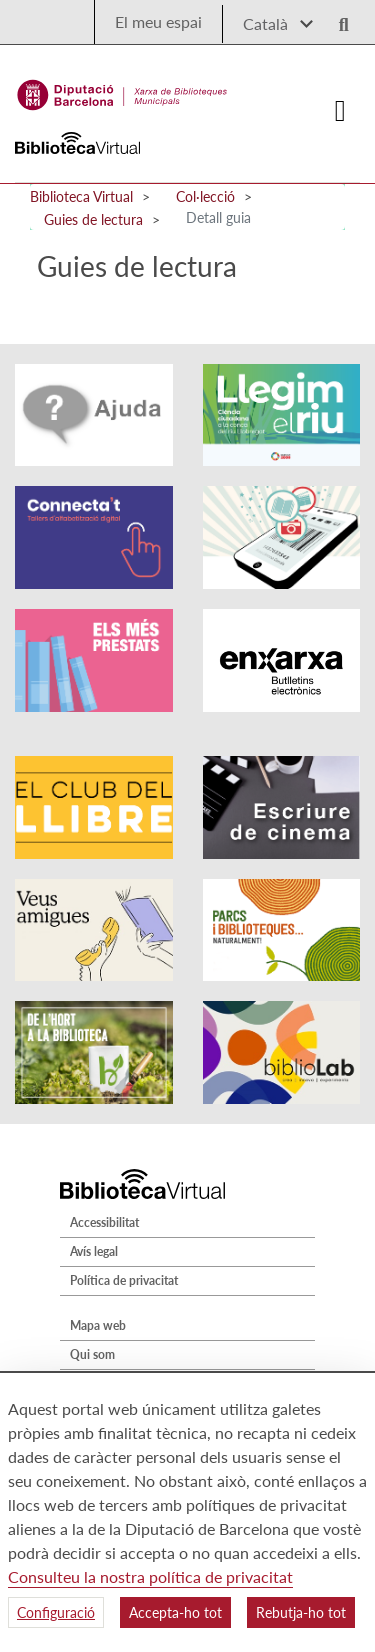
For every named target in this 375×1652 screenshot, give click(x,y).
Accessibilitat (104, 1222)
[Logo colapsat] (341, 111)
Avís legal (94, 1251)
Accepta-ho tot (175, 1612)
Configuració (56, 1612)
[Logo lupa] (337, 18)
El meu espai (158, 21)
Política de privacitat (124, 1280)
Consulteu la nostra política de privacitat (150, 1576)
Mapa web (98, 1325)
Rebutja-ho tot (301, 1612)
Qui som (92, 1354)
